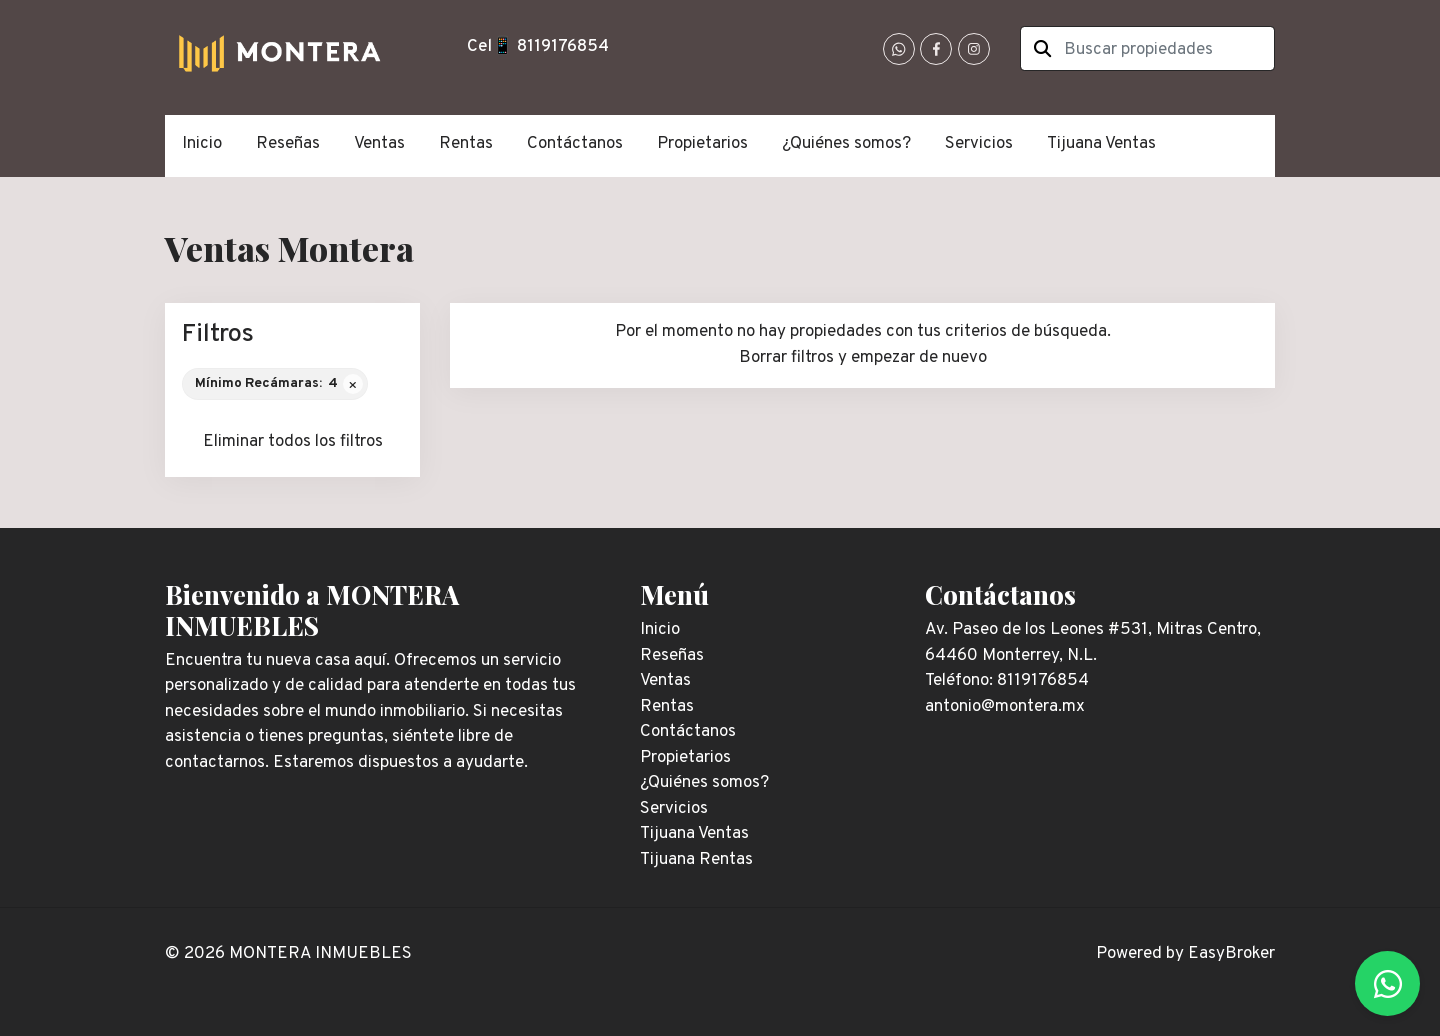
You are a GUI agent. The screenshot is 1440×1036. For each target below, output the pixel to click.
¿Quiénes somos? (846, 144)
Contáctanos (575, 144)
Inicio (202, 144)
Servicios (979, 144)
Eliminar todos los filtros (293, 442)
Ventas (379, 144)
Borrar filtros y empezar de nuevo (863, 358)
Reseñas (288, 144)
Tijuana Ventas (1101, 144)
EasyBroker (1231, 954)
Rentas (466, 144)
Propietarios (702, 144)
